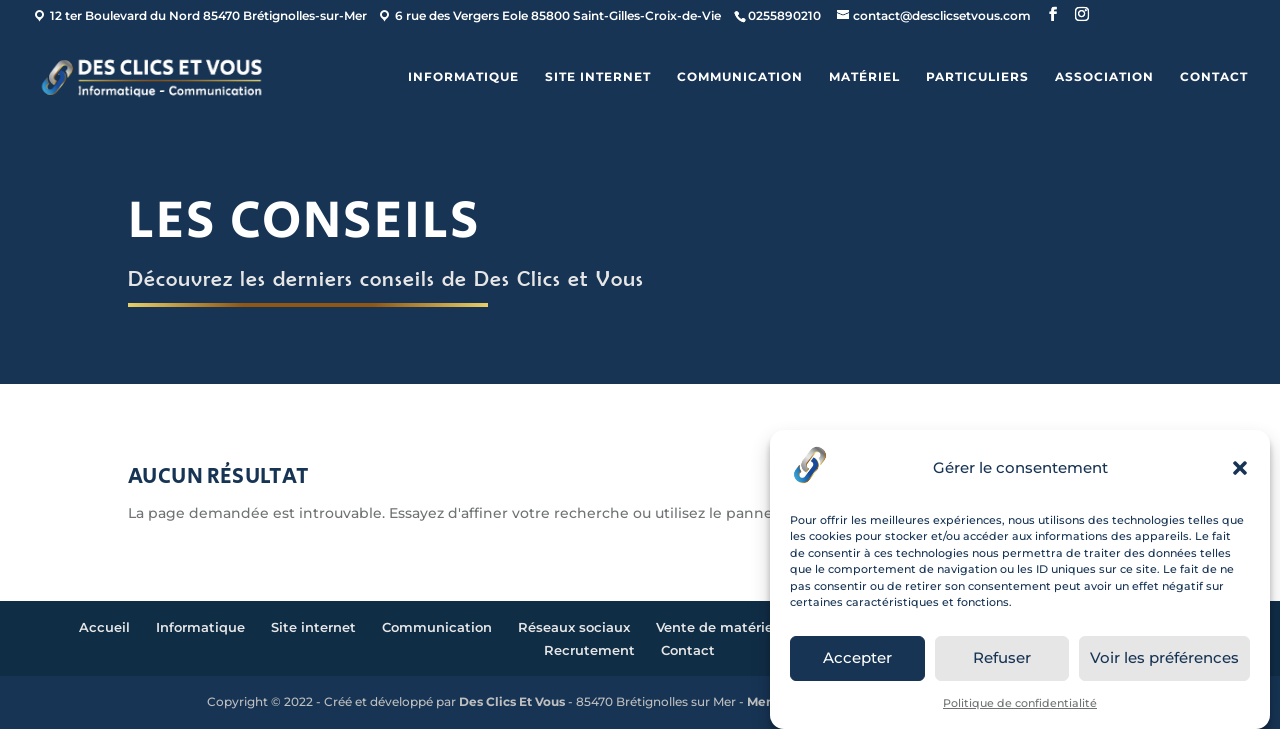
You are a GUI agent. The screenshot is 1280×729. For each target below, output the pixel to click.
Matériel (864, 77)
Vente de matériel (716, 627)
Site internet (598, 77)
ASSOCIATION (1104, 77)
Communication (740, 77)
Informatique (463, 77)
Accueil (104, 627)
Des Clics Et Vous (512, 701)
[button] (1240, 468)
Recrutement (589, 650)
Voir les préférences (1164, 657)
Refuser (1002, 657)
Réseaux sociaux (574, 627)
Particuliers (977, 77)
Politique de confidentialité (1020, 703)
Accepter (857, 657)
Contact (1214, 77)
